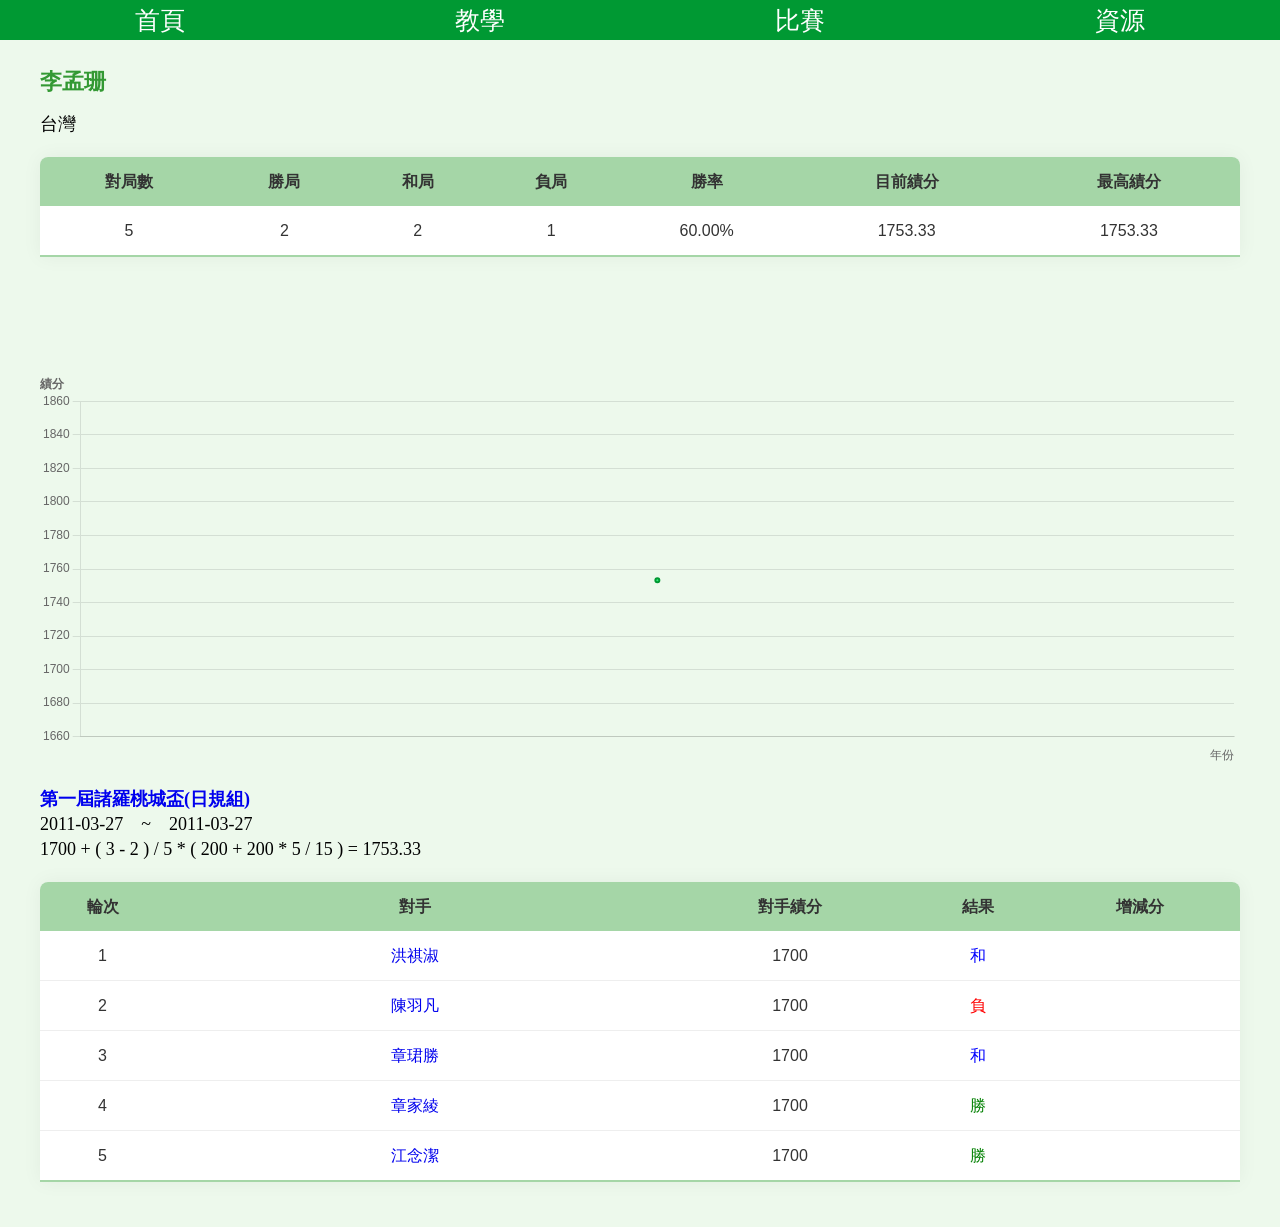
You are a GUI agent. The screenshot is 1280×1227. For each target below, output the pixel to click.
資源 (1120, 20)
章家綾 (415, 1105)
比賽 (800, 20)
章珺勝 (415, 1055)
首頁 (160, 20)
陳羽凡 (415, 1005)
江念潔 (415, 1155)
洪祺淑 (415, 955)
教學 (480, 20)
